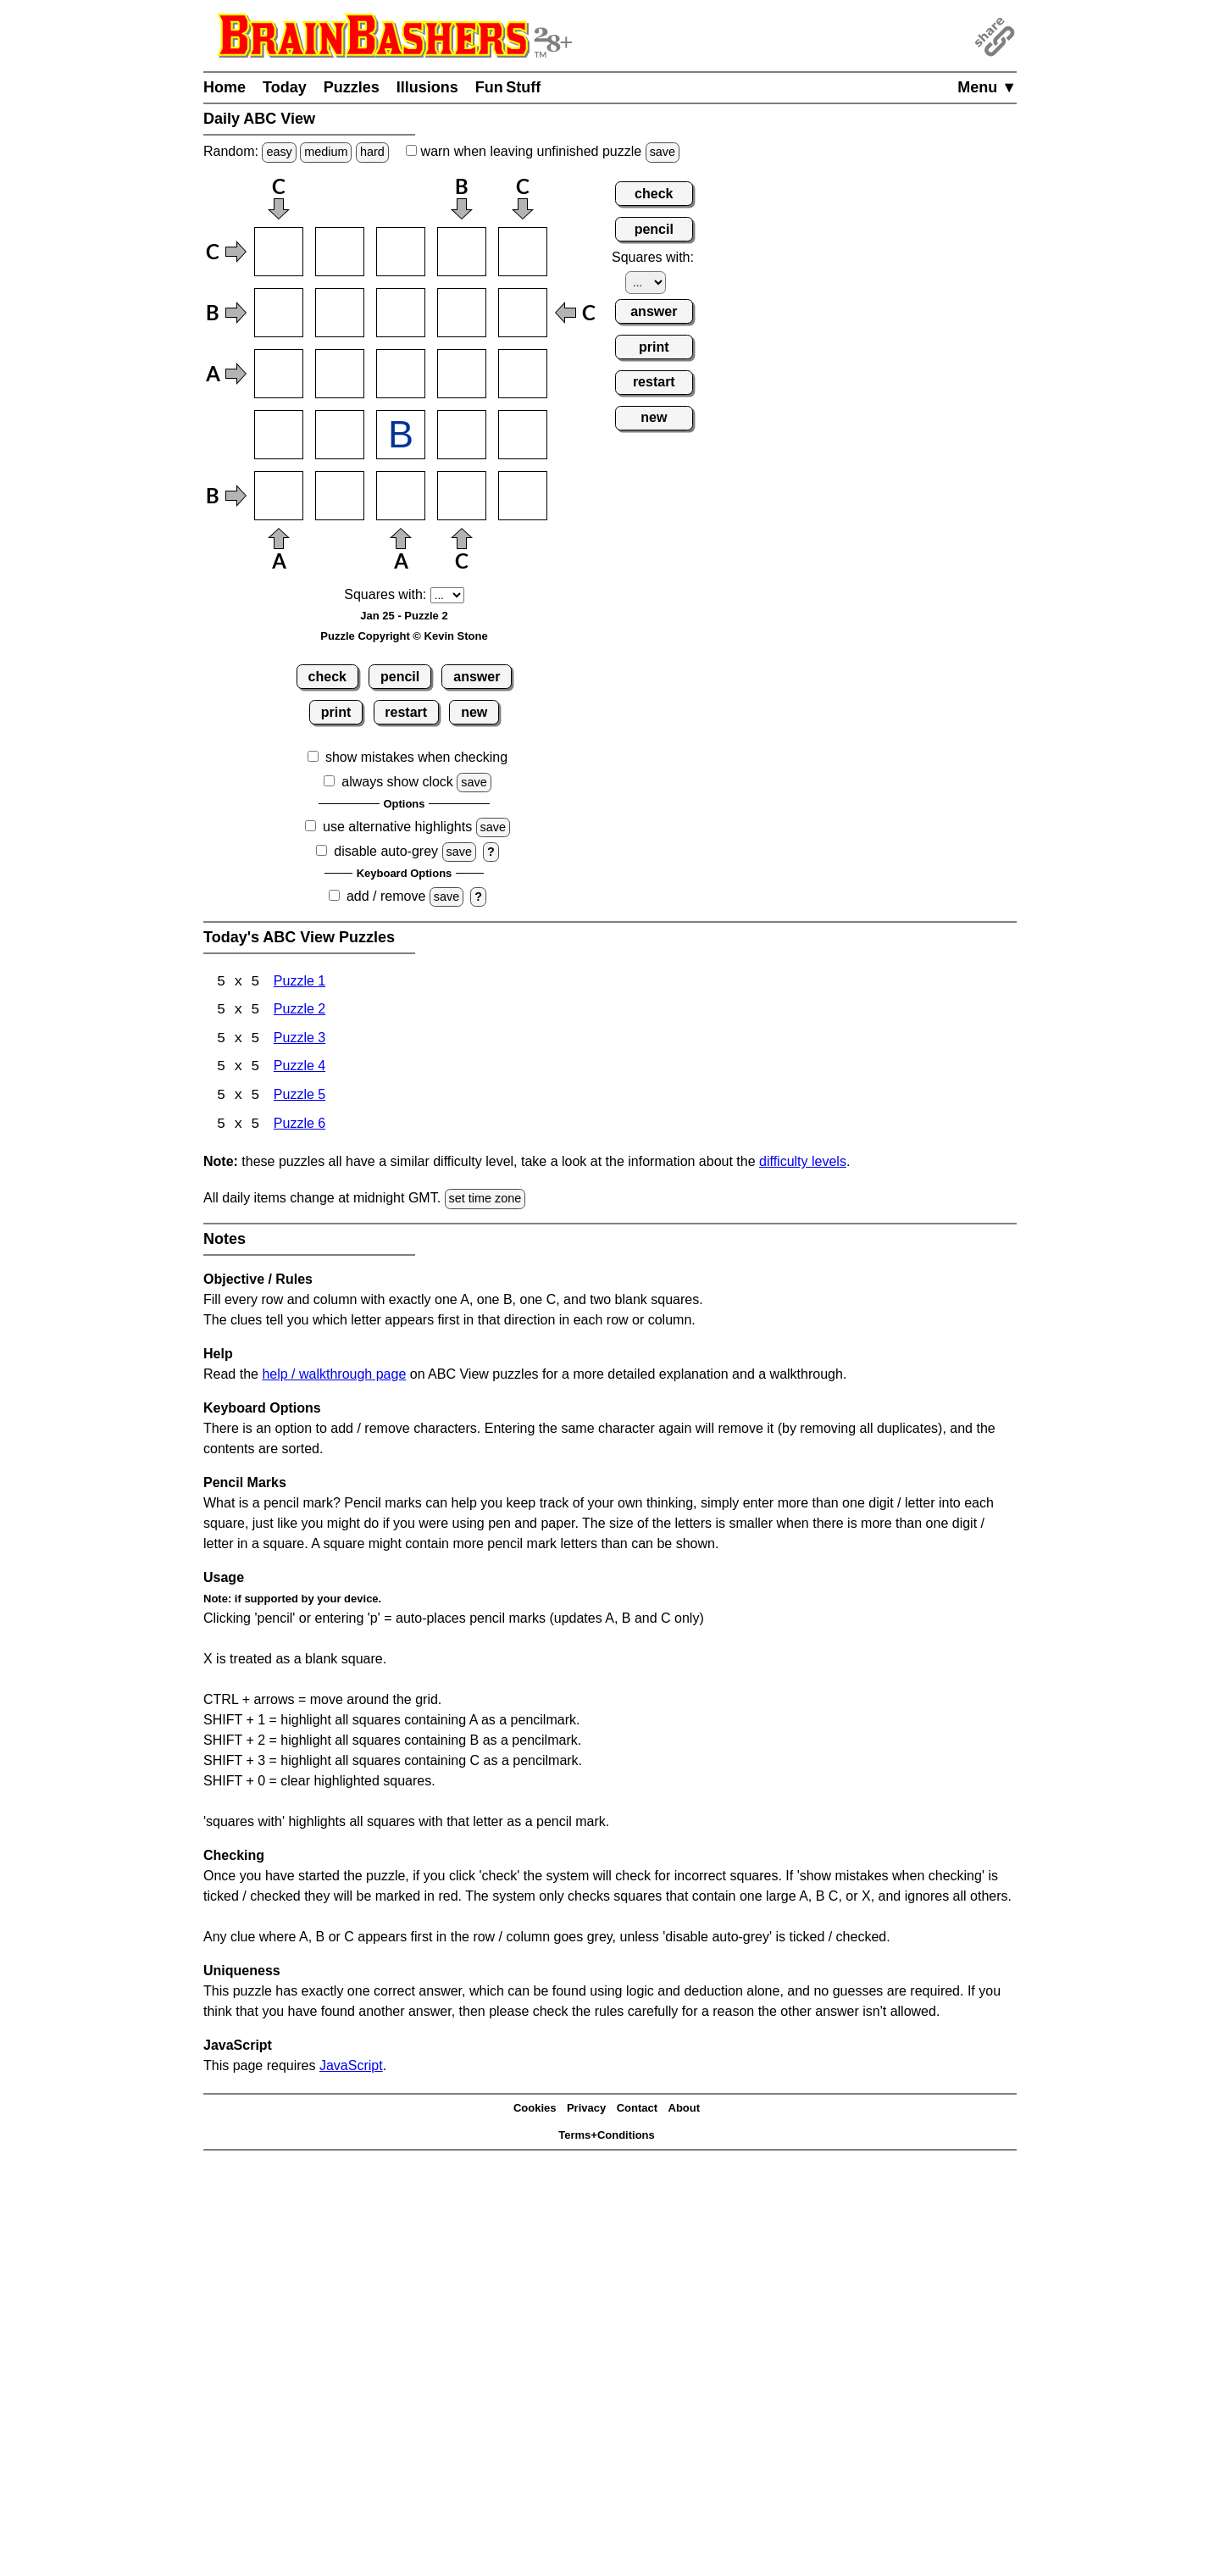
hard (372, 151)
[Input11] (278, 251)
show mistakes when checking (416, 757)
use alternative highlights (397, 826)
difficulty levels (802, 1164)
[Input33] (400, 373)
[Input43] (400, 434)
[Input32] (339, 373)
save (662, 151)
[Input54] (461, 495)
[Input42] (339, 434)
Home (224, 87)
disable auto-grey (386, 851)
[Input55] (522, 495)
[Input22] (339, 312)
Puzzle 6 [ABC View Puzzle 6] (299, 1126)
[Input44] (461, 434)
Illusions (427, 87)
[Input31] (278, 373)
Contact (637, 2110)
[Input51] (278, 495)
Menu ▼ (987, 87)
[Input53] (400, 495)
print (336, 712)
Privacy (586, 2110)
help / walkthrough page (334, 1375)
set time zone (485, 1201)
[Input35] (522, 373)
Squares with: (385, 594)
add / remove (386, 896)
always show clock (397, 781)
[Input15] (522, 251)
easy (278, 151)
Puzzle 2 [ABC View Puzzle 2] (299, 1011)
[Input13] (400, 251)
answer (476, 676)
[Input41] (278, 434)
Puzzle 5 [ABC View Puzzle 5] (299, 1098)
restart (406, 712)
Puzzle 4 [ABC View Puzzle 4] (299, 1069)
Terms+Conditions (606, 2137)
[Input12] (339, 251)
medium (325, 151)
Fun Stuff (508, 87)
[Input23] (400, 312)
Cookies (535, 2110)
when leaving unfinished (542, 151)
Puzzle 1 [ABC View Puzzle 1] (299, 982)
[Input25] (522, 312)
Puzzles (352, 87)
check (327, 676)
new (474, 712)
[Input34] (461, 373)
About (684, 2110)
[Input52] (339, 495)
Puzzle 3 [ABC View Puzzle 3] (299, 1040)
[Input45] (522, 434)
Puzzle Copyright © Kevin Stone (403, 636)
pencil (399, 676)
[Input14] (461, 251)
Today (285, 87)
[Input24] (461, 312)
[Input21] (278, 312)
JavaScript (351, 2067)
